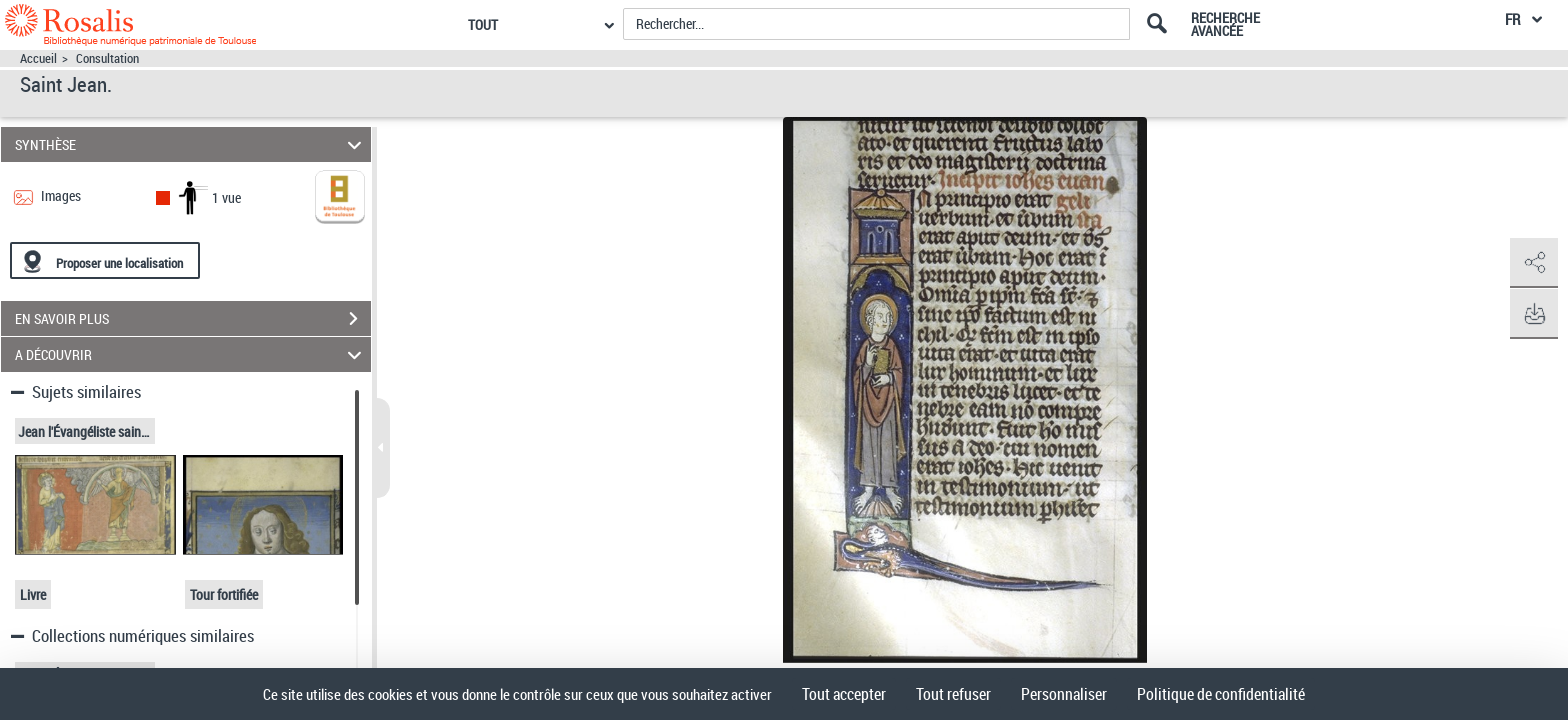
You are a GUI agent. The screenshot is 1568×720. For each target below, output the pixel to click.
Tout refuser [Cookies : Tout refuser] (953, 694)
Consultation (107, 58)
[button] (1533, 263)
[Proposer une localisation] (105, 260)
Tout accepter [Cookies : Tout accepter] (844, 694)
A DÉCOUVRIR (191, 354)
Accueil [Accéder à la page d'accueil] (38, 58)
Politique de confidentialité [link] (1221, 694)
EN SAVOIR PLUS (193, 319)
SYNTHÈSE (191, 144)
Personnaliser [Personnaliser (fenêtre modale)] (1064, 694)
